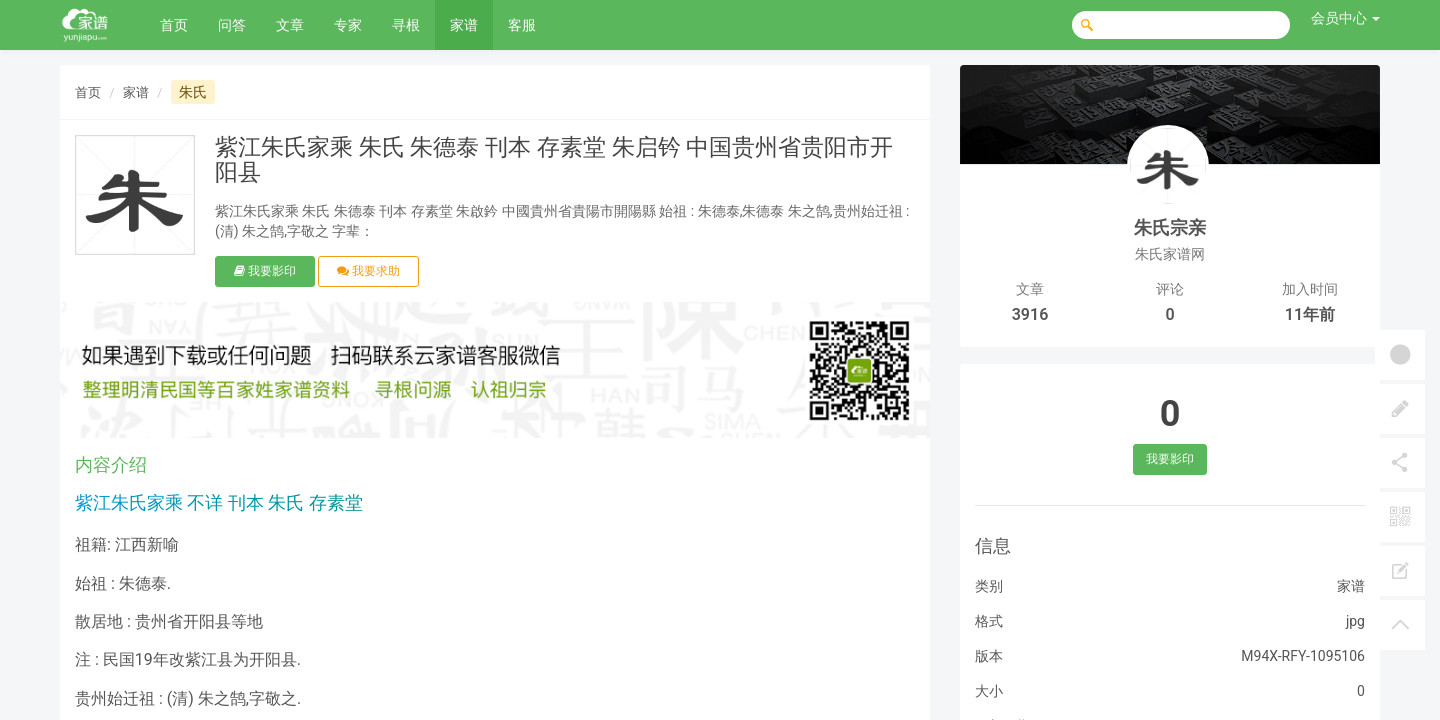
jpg (1355, 621)
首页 (174, 25)
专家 (348, 25)
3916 (1030, 314)
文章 (290, 25)
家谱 (464, 25)
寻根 (406, 25)
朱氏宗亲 (1170, 227)
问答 (232, 25)
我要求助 (368, 271)
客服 (522, 25)
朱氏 (193, 92)
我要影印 (265, 271)
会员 (1345, 18)
